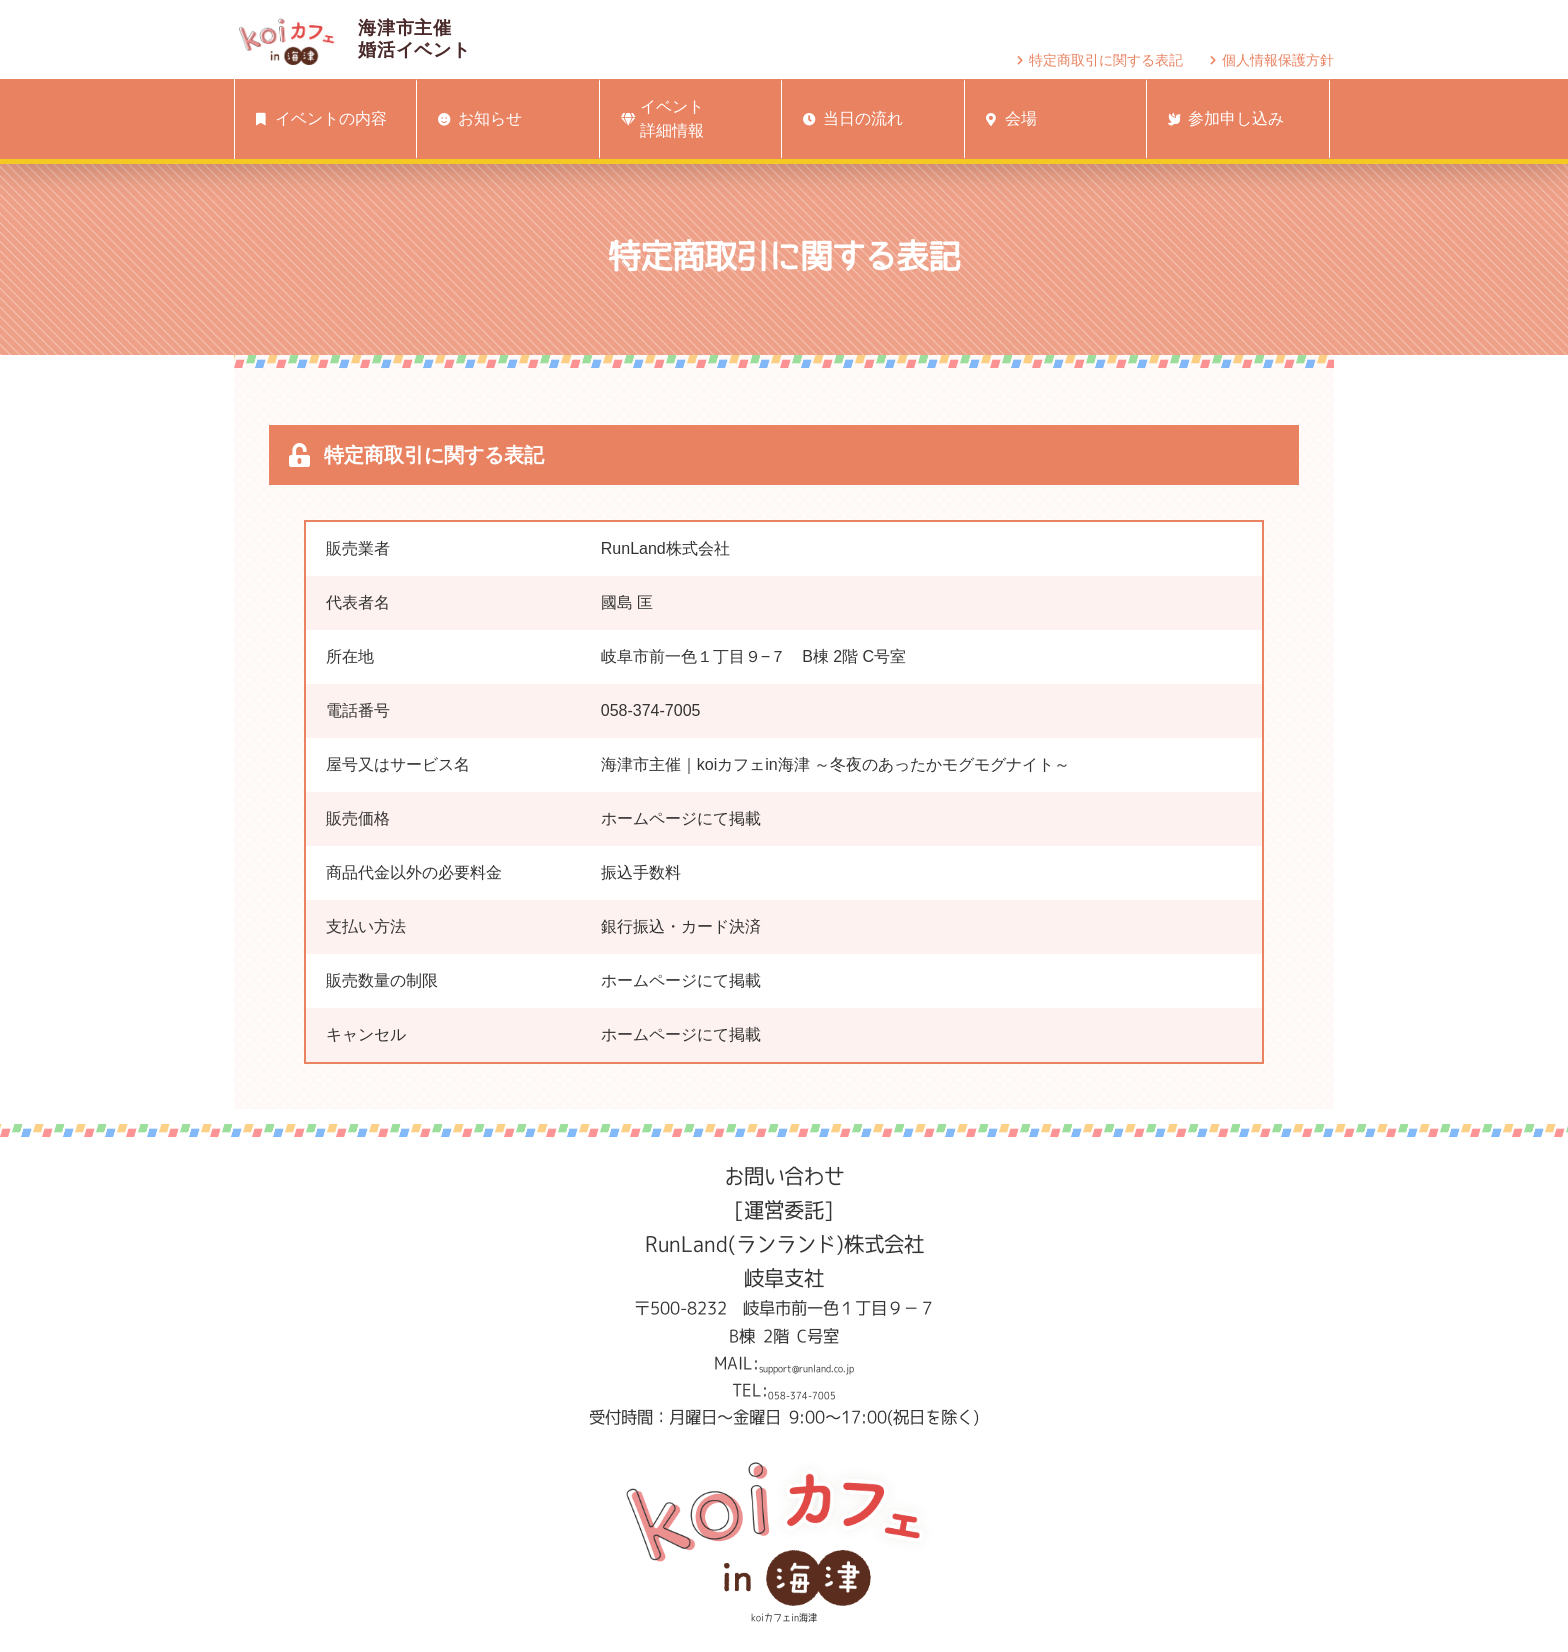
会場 (1008, 119)
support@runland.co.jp (806, 1363)
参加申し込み (1222, 119)
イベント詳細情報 (659, 118)
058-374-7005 (802, 1390)
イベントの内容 (318, 119)
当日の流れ (849, 119)
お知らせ (476, 119)
